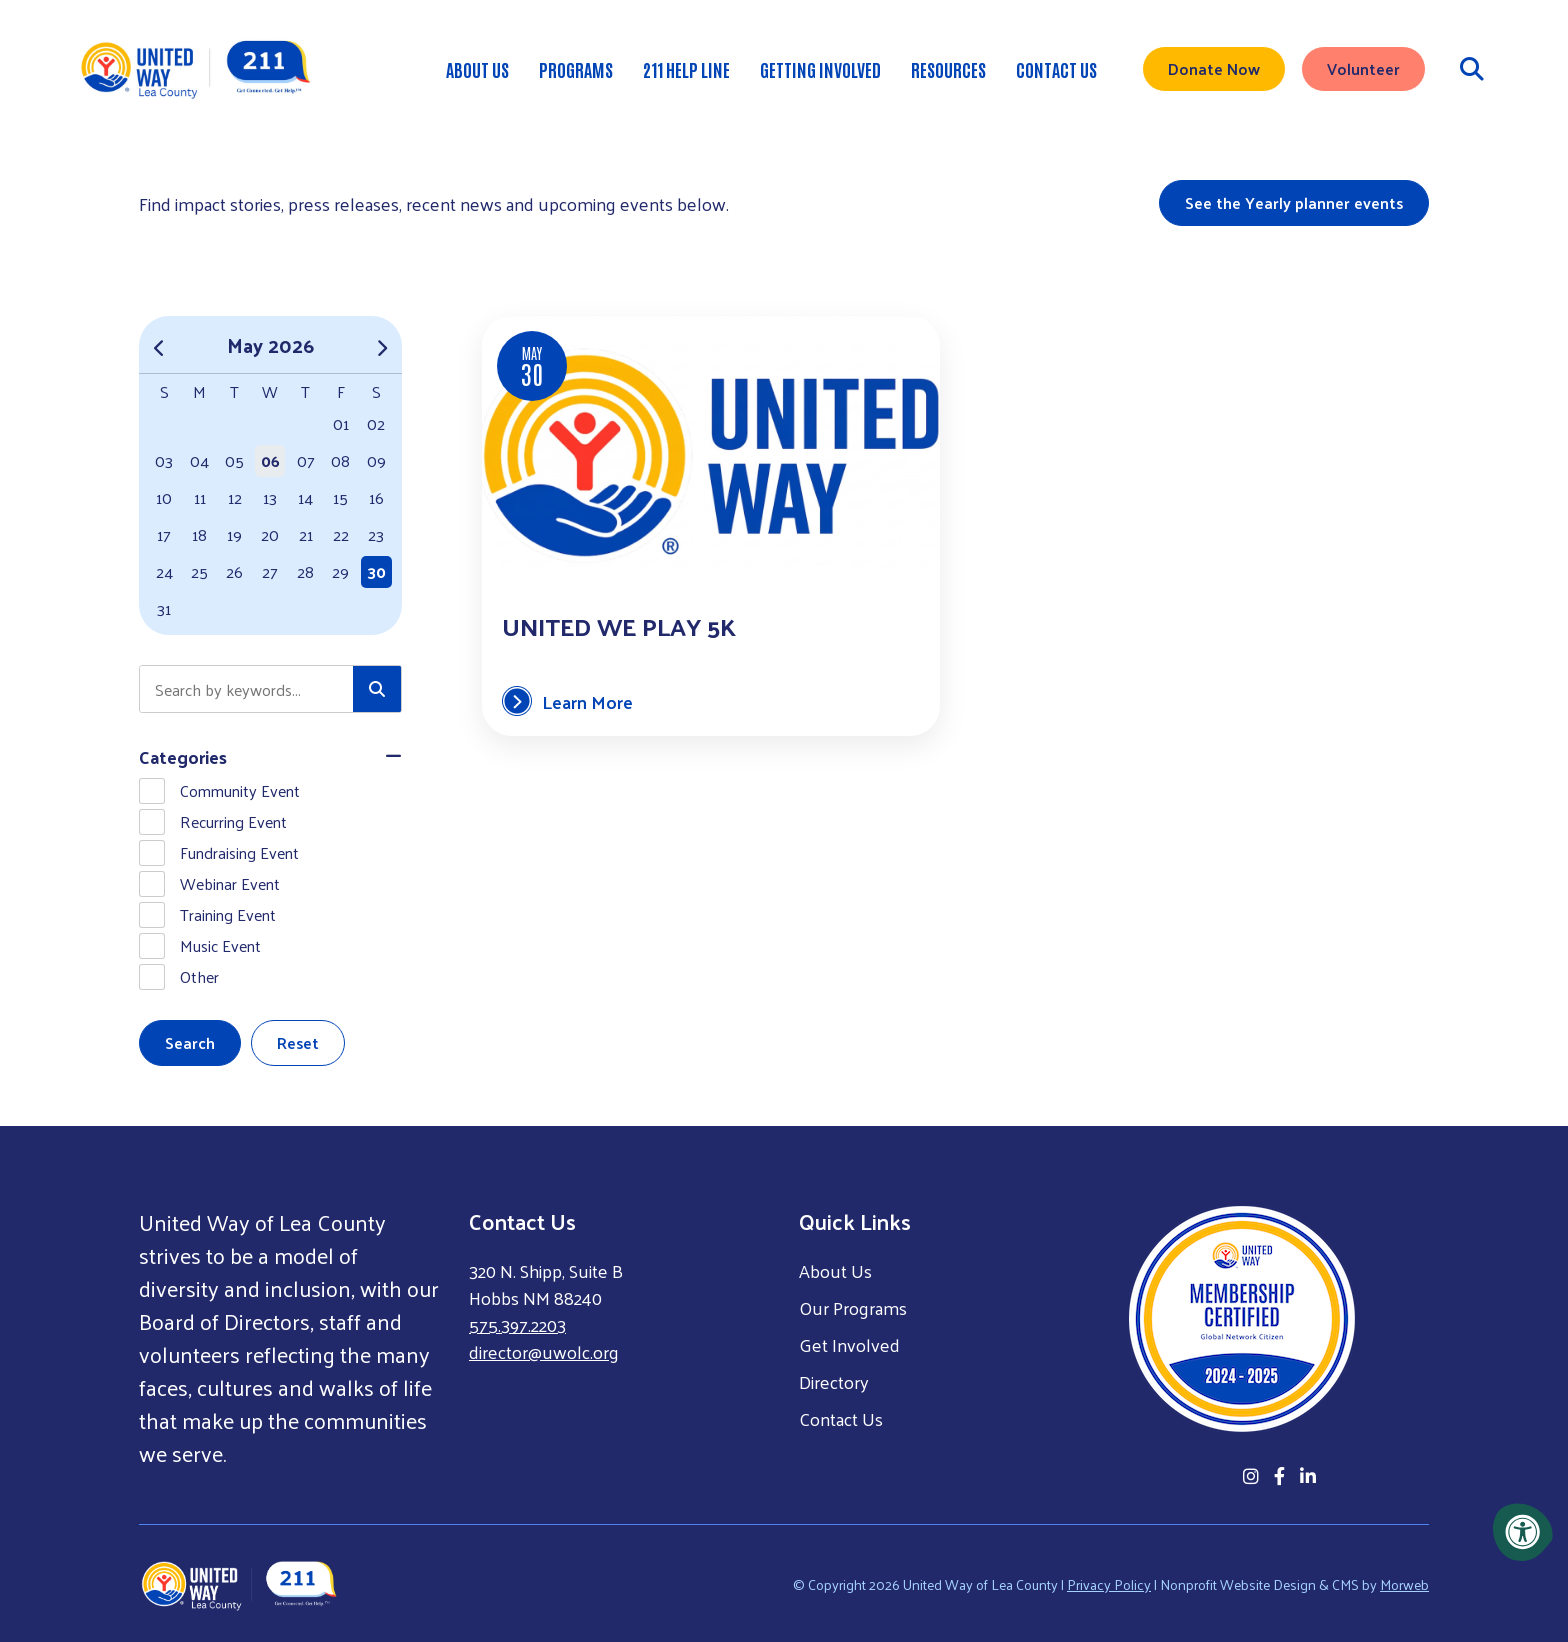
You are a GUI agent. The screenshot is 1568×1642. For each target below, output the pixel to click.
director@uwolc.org (544, 1351)
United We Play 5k (618, 625)
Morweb (1404, 1583)
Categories (183, 756)
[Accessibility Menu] (1523, 1532)
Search (190, 1042)
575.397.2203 (517, 1324)
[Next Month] (381, 344)
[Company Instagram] (1251, 1475)
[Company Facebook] (1279, 1475)
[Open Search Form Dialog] (1472, 75)
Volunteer (1363, 74)
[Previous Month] (159, 344)
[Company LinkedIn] (1308, 1475)
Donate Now (1214, 74)
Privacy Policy (1109, 1583)
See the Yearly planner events (1294, 202)
